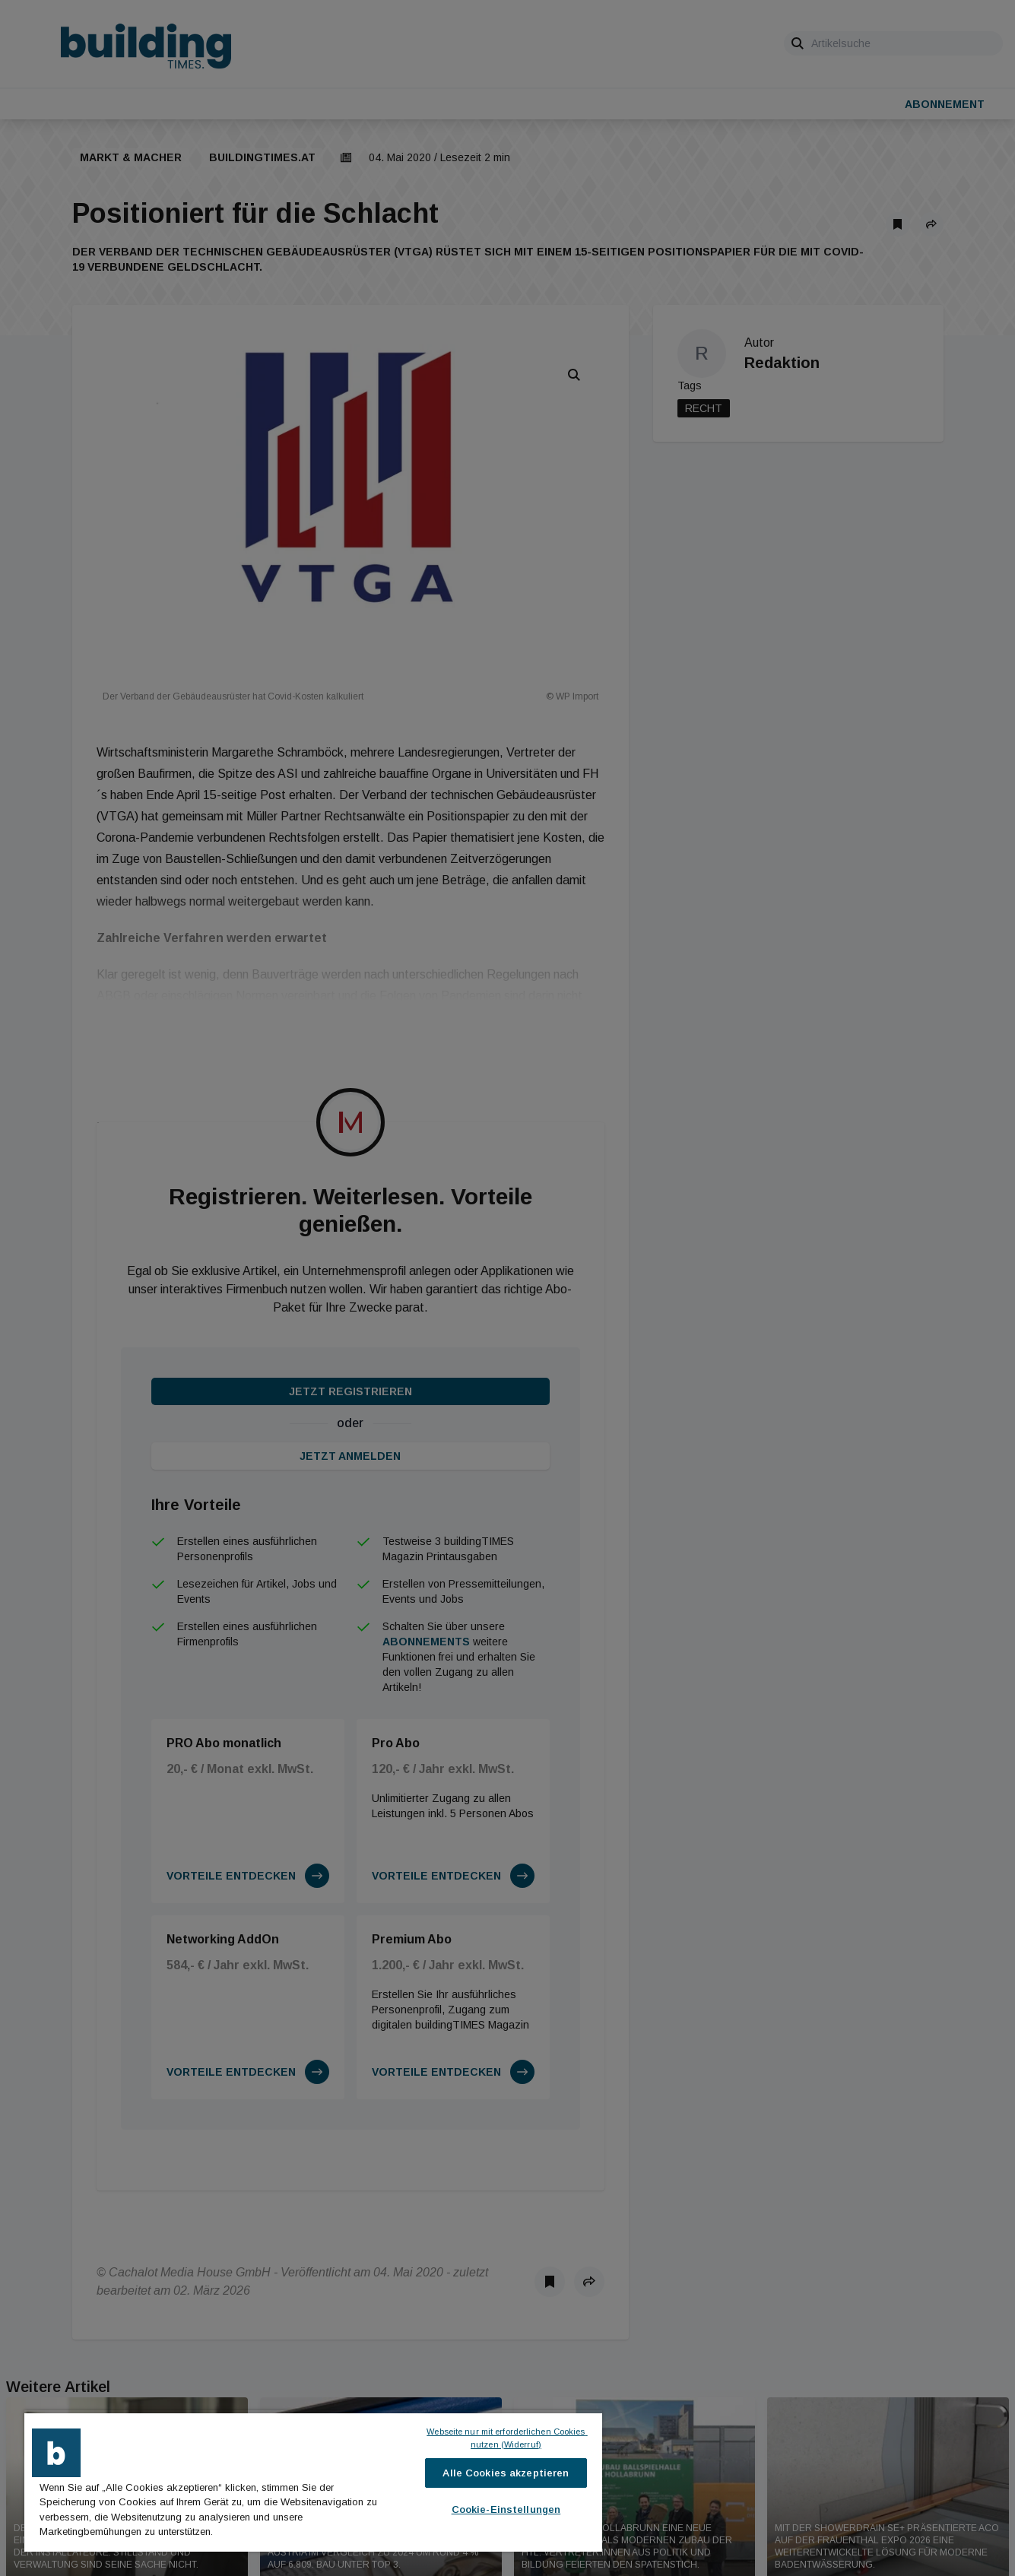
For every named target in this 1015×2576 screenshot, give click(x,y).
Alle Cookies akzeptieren (505, 2473)
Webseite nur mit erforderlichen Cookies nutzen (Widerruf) (507, 2438)
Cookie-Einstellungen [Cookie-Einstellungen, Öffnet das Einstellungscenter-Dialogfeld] (506, 2509)
